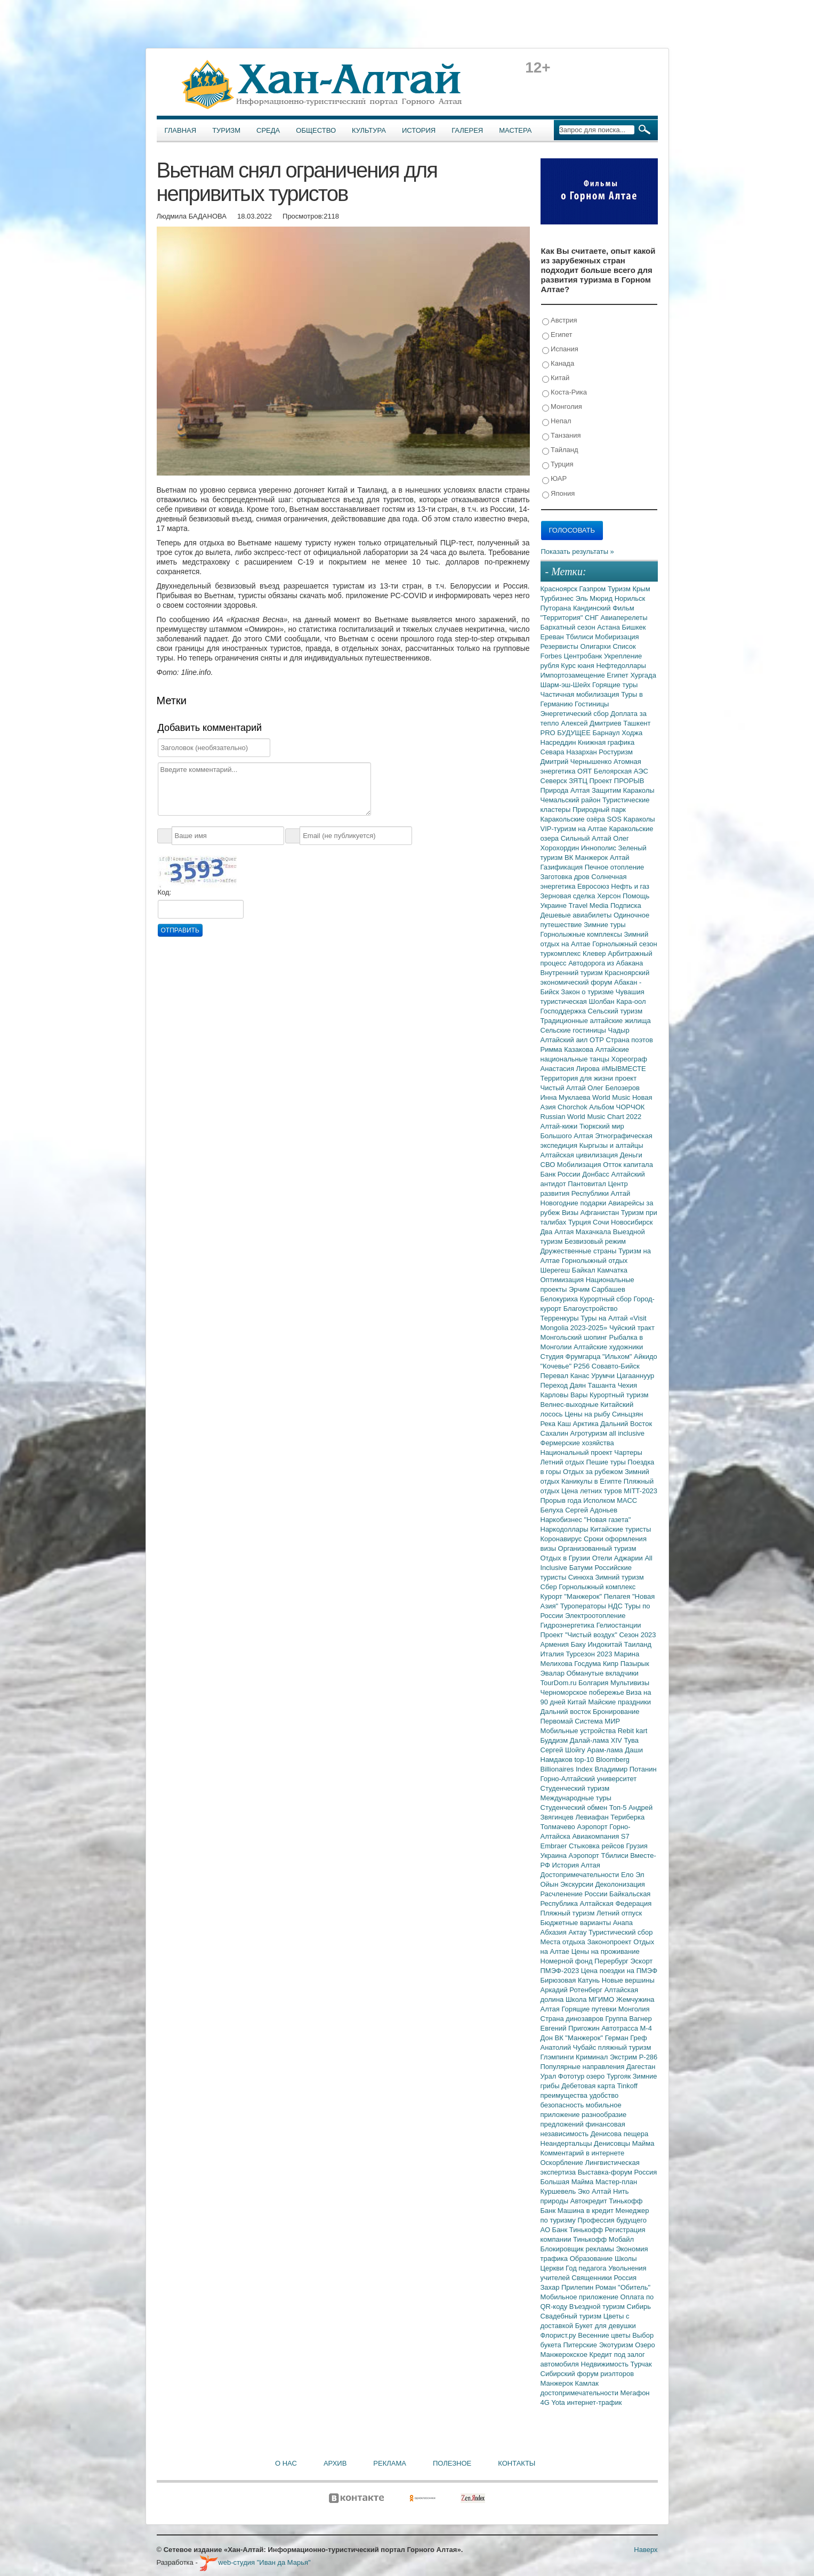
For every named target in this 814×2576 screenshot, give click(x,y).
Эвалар (554, 1673)
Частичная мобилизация (581, 694)
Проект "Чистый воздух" (580, 1635)
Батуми (582, 1568)
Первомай (558, 1721)
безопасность (563, 2105)
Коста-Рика (564, 392)
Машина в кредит (587, 2211)
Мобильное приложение (580, 2297)
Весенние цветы (605, 2335)
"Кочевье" (557, 1366)
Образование (592, 2259)
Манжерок (558, 2383)
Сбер (550, 1587)
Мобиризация (617, 637)
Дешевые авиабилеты (577, 915)
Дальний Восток (626, 1424)
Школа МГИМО (591, 1999)
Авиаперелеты (624, 618)
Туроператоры (584, 1606)
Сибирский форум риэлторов (587, 2374)
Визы (571, 1213)
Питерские (581, 2345)
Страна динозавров (573, 2019)
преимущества (565, 2095)
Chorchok (573, 1107)
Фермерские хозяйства (577, 1443)
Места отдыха (564, 1942)
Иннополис (599, 848)
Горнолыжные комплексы (582, 934)
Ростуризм (616, 752)
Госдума (588, 1664)
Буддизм (555, 1740)
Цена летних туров (592, 1491)
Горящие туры (615, 685)
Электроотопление (595, 1616)
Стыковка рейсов (597, 1846)
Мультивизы (629, 1683)
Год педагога (587, 2268)
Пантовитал (588, 1184)
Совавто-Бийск (616, 1366)
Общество (316, 130)
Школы (626, 2259)
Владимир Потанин (625, 1769)
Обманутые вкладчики (603, 1673)
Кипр (611, 1664)
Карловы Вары (565, 1395)
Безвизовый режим (595, 1241)
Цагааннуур (636, 1376)
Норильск (630, 598)
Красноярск (560, 589)
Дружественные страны (580, 1251)
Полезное (452, 2463)
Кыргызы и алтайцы (611, 1145)
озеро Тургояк (609, 2076)
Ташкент (636, 723)
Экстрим (624, 2057)
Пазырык (634, 1664)
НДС (616, 1606)
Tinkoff (627, 2086)
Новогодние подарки (574, 1203)
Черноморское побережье (583, 1692)
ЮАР (554, 479)
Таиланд (637, 1644)
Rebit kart (633, 1731)
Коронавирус (562, 1539)
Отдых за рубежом (594, 1472)
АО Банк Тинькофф (573, 2230)
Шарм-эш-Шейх (567, 685)
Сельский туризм (615, 1011)
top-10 (584, 1760)
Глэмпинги (558, 2057)
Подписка (625, 905)
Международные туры (576, 1798)
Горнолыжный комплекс (597, 1587)
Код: (165, 892)
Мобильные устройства (579, 1731)
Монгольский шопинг (575, 1337)
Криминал (593, 2057)
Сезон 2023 (637, 1635)
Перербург (612, 1961)
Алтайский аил (565, 1040)
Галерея (467, 130)
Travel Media (589, 905)
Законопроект (610, 1942)
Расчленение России (575, 1894)
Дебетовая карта (589, 2086)
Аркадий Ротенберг (573, 1990)
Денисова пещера (619, 2134)
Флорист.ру (559, 2335)
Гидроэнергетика (569, 1625)
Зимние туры (604, 925)
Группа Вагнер (629, 2019)
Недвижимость (606, 2364)
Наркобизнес (562, 1520)
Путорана (557, 608)
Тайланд (560, 450)
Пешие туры (607, 1462)
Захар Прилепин (568, 2287)
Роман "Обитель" (622, 2287)
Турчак (641, 2364)
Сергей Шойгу (564, 1750)
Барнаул (607, 733)
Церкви (553, 2268)
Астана (609, 627)
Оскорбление (563, 2163)
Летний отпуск (619, 1913)
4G (546, 2402)
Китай (556, 378)
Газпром (593, 589)
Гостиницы (592, 704)
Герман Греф (626, 2038)
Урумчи (604, 1376)
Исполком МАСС (610, 1500)
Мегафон (635, 2393)
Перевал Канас (566, 1376)
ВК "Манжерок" (579, 2038)
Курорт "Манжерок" (572, 1596)
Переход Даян (564, 1385)
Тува (631, 1740)
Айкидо (645, 1357)
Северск (555, 781)
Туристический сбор (621, 1932)
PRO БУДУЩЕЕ (567, 733)
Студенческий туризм (575, 1788)
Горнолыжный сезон (624, 944)
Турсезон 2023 (590, 1654)
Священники (592, 2278)
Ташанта (603, 1385)
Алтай (620, 858)
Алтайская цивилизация (580, 1155)
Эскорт (641, 1961)
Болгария (594, 1683)
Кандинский (592, 608)
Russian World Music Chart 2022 (591, 1117)
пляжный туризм (624, 2047)
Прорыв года (562, 1500)
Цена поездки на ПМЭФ (619, 1971)
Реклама (389, 2463)
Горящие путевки (589, 2009)
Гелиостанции (619, 1625)
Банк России (562, 1174)
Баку (579, 1644)
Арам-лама (606, 1750)
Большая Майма (568, 2182)
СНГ (592, 618)
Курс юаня (578, 666)
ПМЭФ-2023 (561, 1971)
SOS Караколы (631, 819)
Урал (549, 2076)
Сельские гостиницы (574, 1030)
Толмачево (559, 1827)
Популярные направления (583, 2067)
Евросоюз (594, 886)
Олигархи (596, 646)
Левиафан (592, 1817)
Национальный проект (578, 1452)
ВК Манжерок (587, 858)
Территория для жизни (578, 1078)
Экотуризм (617, 2345)
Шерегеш (556, 1270)
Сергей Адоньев (591, 1510)
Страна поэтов (629, 1040)
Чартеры (628, 1452)
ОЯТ (585, 771)
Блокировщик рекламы (578, 2249)
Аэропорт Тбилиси (600, 1855)
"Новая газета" (607, 1520)
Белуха (553, 1510)
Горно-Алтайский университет (589, 1779)
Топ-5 (618, 1808)
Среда (268, 130)
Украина (555, 1855)
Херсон (610, 896)
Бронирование (616, 1712)
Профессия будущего (611, 2220)
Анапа (623, 1923)
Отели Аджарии (618, 1558)
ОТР (598, 1040)
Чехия (627, 1385)
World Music (612, 1097)
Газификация (563, 867)
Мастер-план (616, 2182)
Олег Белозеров (613, 1088)
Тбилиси (580, 637)
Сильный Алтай (587, 838)
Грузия (637, 1846)
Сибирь (639, 2307)
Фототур (572, 2076)
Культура (369, 130)
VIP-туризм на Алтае (575, 829)
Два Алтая (558, 1232)
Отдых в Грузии (566, 1558)
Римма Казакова (568, 1049)
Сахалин (555, 1433)
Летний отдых (563, 1462)
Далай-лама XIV (597, 1740)
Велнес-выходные (571, 1404)
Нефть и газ (630, 886)
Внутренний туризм (573, 973)
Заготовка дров (566, 877)
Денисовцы (613, 2143)
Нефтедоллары (621, 666)
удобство (604, 2095)
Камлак (587, 2383)
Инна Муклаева (567, 1097)
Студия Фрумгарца (572, 1357)
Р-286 (648, 2057)
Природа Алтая (566, 790)
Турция (558, 464)
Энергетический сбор (576, 714)
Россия (625, 2278)
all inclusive (626, 1433)
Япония (558, 493)
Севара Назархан (570, 752)
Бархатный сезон (569, 627)
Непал (556, 421)
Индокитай (605, 1644)
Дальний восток (567, 1712)
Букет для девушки (605, 2326)
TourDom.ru (560, 1683)
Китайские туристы (620, 1529)
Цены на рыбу (588, 1414)
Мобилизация (580, 1165)
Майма (643, 2143)
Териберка (627, 1817)
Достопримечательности (581, 1875)
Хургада (643, 675)
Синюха (581, 1577)
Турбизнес (558, 598)
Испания (560, 349)
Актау (579, 1932)
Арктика (587, 1424)
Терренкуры (561, 1318)
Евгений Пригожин (571, 2028)
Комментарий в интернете (583, 2153)
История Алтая (576, 1865)
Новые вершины (628, 1980)
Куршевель (559, 2191)
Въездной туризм (598, 2307)
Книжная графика (606, 742)
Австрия (559, 320)
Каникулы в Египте (592, 1481)
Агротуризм (589, 1433)
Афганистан (601, 1213)
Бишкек (634, 627)
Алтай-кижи (560, 1126)
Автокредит (589, 2201)
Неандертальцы (567, 2143)
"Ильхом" (618, 1357)
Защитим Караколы (623, 790)
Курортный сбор (607, 1299)
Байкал (584, 1270)
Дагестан (640, 2067)
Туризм (226, 130)
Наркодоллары (566, 1529)
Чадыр (619, 1030)
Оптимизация (563, 1280)
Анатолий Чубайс (569, 2047)
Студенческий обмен (575, 1808)
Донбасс (596, 1174)
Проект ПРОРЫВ (616, 781)
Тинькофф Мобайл (603, 2239)
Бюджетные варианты (577, 1923)
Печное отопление (614, 867)
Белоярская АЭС (621, 771)
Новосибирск (632, 1222)
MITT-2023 (640, 1491)
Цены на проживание (605, 1951)
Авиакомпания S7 (600, 1836)
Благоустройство (590, 1309)
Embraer (555, 1846)
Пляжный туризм (569, 1913)
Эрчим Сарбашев (597, 1289)
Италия (553, 1654)
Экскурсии (577, 1884)
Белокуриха (560, 1299)
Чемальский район (572, 800)
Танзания (561, 435)
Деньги (631, 1155)
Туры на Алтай (605, 1318)
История (419, 130)
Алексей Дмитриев (592, 723)
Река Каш (557, 1424)
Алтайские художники (608, 1347)
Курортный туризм (619, 1395)
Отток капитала (628, 1165)
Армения (556, 1644)
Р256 (583, 1366)
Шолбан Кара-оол (617, 1001)
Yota (559, 2402)
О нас (286, 2463)
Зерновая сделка (569, 896)
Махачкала (594, 1232)
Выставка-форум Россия (617, 2172)
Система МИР (597, 1721)
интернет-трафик (594, 2402)
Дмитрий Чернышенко (577, 762)
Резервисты (561, 646)
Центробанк (584, 656)
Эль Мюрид (594, 598)
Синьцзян (627, 1414)
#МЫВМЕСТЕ (623, 1069)
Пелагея (618, 1596)
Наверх (645, 2550)
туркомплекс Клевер (574, 953)
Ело (628, 1875)
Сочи (602, 1222)
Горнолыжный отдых (595, 1261)
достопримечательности (580, 2393)
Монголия (562, 407)
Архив (335, 2463)
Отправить (180, 930)
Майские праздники (619, 1702)
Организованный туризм (597, 1548)
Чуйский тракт (632, 1328)
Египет (557, 335)
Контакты (516, 2463)
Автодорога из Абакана (605, 963)
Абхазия (555, 1932)
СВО (549, 1165)
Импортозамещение (574, 675)
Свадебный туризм (572, 2316)
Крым (641, 589)
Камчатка (612, 1270)
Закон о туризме (588, 992)
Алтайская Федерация (616, 1903)
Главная (181, 130)
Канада (558, 363)
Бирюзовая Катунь (571, 1980)
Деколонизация (620, 1884)
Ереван (553, 637)
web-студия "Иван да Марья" (254, 2562)
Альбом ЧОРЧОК (616, 1107)
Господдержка (564, 1011)
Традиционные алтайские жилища (596, 1021)
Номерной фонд (568, 1961)
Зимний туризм (619, 1577)
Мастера (515, 130)
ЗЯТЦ (579, 781)
